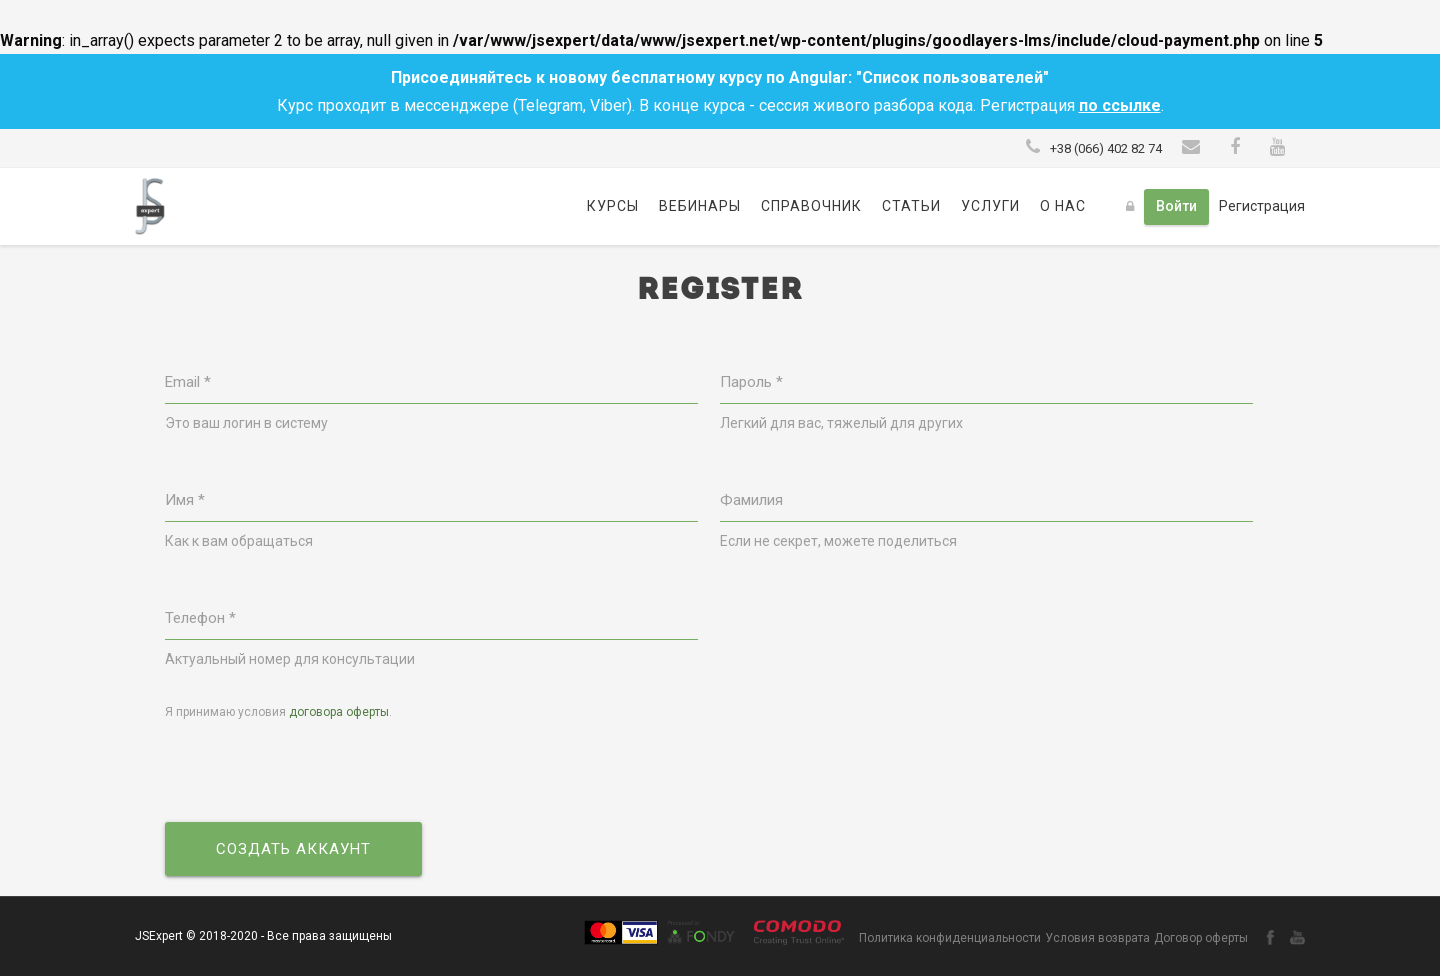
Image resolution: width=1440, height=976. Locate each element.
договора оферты (339, 712)
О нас (1063, 206)
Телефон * (200, 618)
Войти (1176, 206)
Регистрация (1262, 206)
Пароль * (751, 382)
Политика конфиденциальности (950, 938)
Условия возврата (1097, 938)
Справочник (811, 206)
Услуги (990, 206)
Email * (188, 382)
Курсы (613, 206)
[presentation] (317, 773)
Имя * (185, 500)
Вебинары (700, 206)
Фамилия (751, 500)
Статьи (911, 206)
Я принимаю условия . (278, 712)
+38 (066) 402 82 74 (1106, 148)
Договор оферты (1201, 938)
